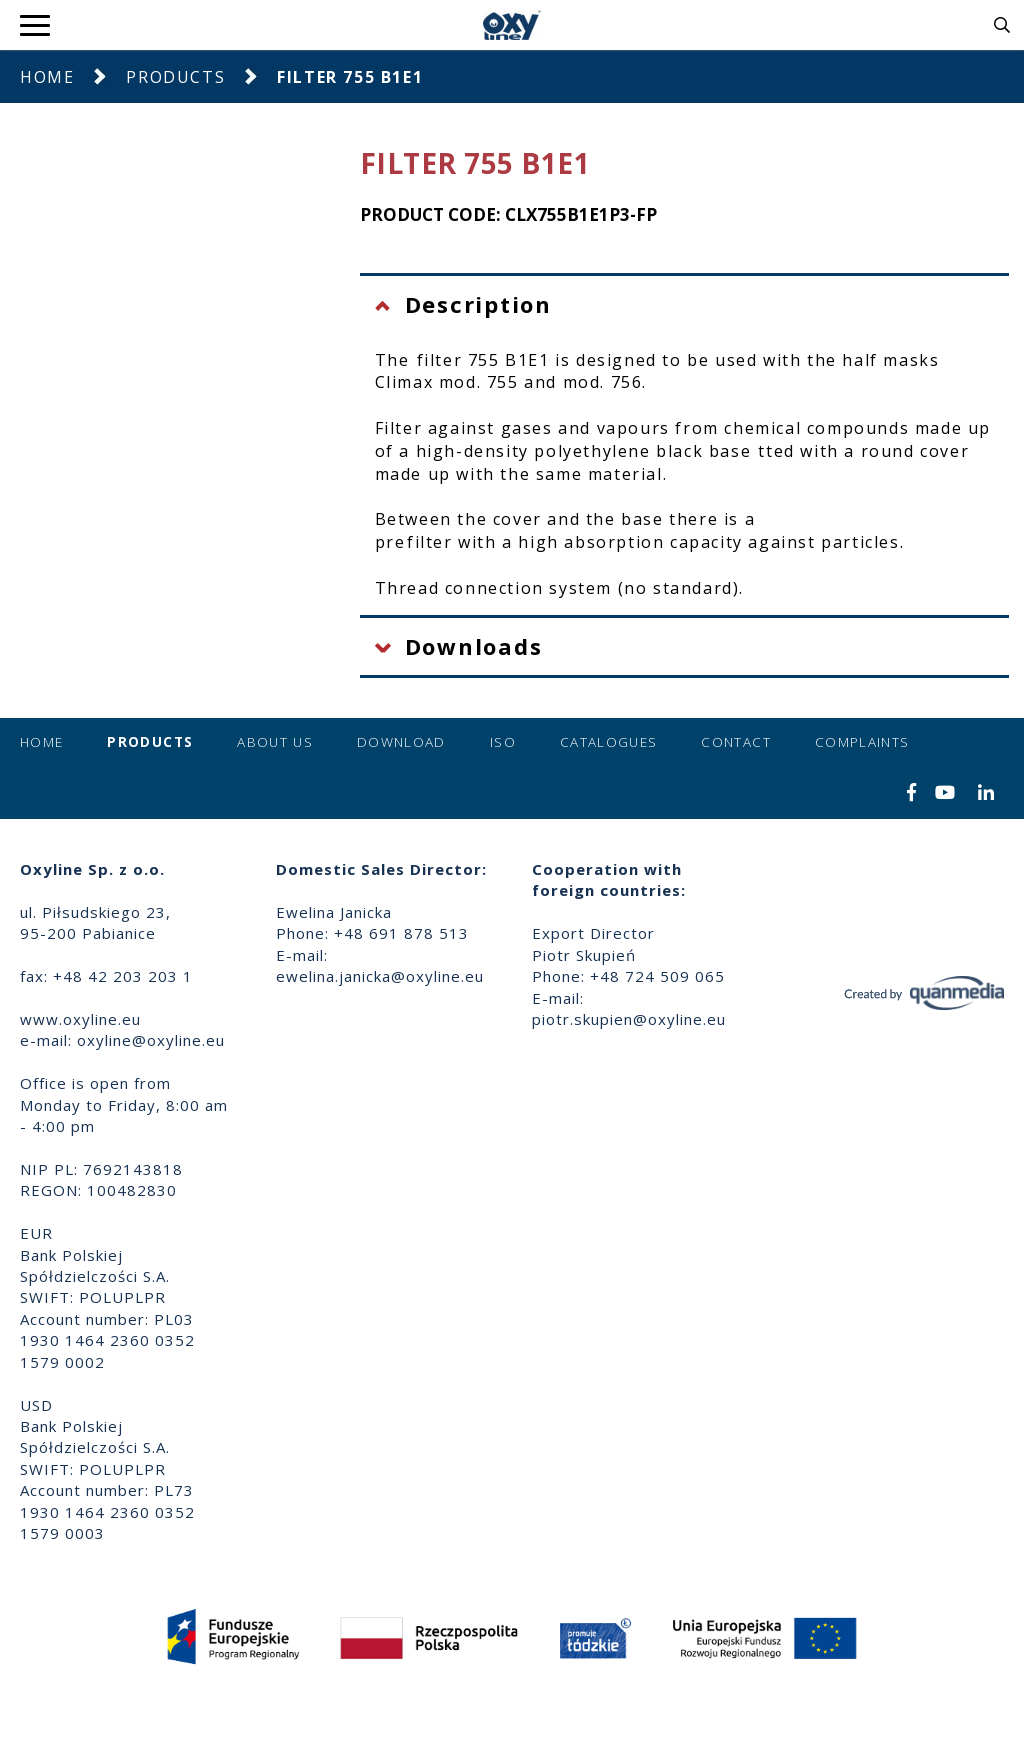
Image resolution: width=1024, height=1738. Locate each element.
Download (401, 742)
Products (175, 77)
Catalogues (609, 742)
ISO (503, 742)
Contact (735, 742)
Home (47, 77)
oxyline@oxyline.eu (151, 1040)
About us (275, 742)
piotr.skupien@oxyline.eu (629, 1019)
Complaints (862, 742)
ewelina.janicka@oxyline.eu (380, 976)
